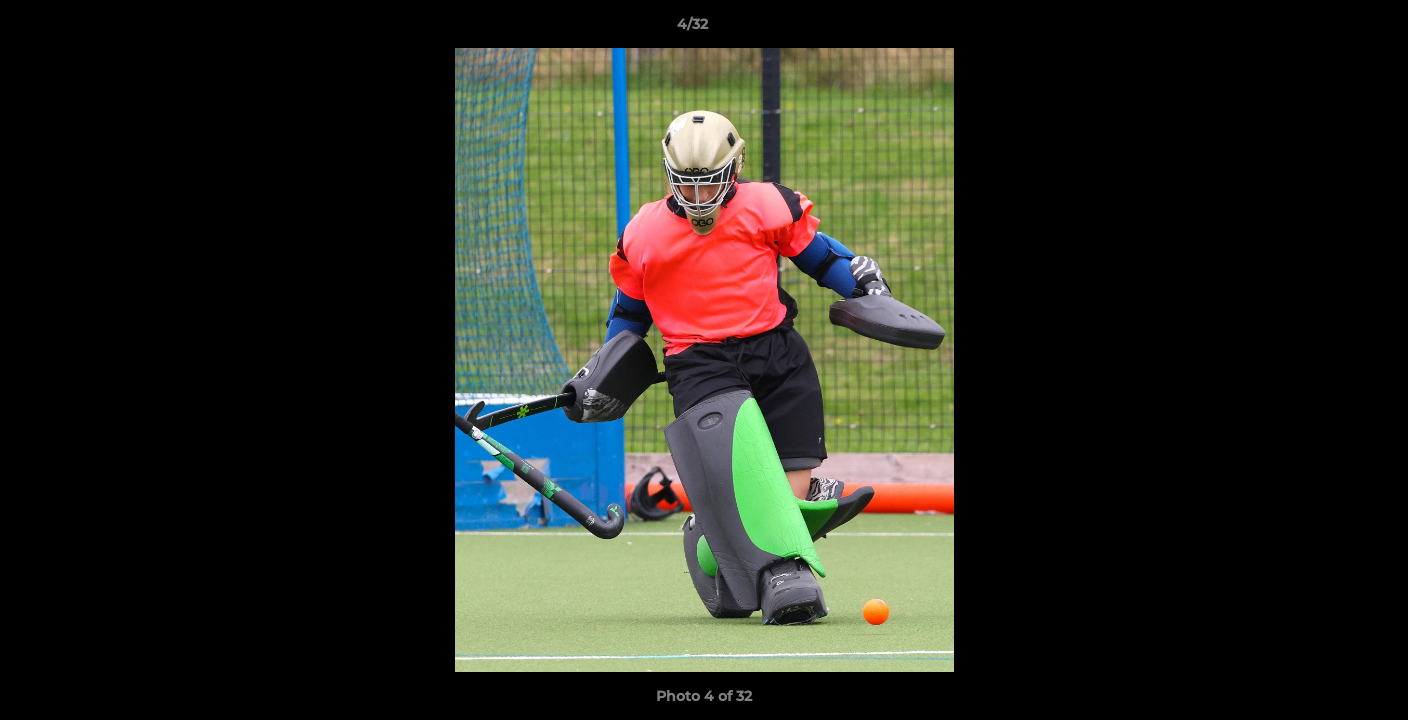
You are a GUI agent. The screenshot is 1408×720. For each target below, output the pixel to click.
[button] (1324, 29)
